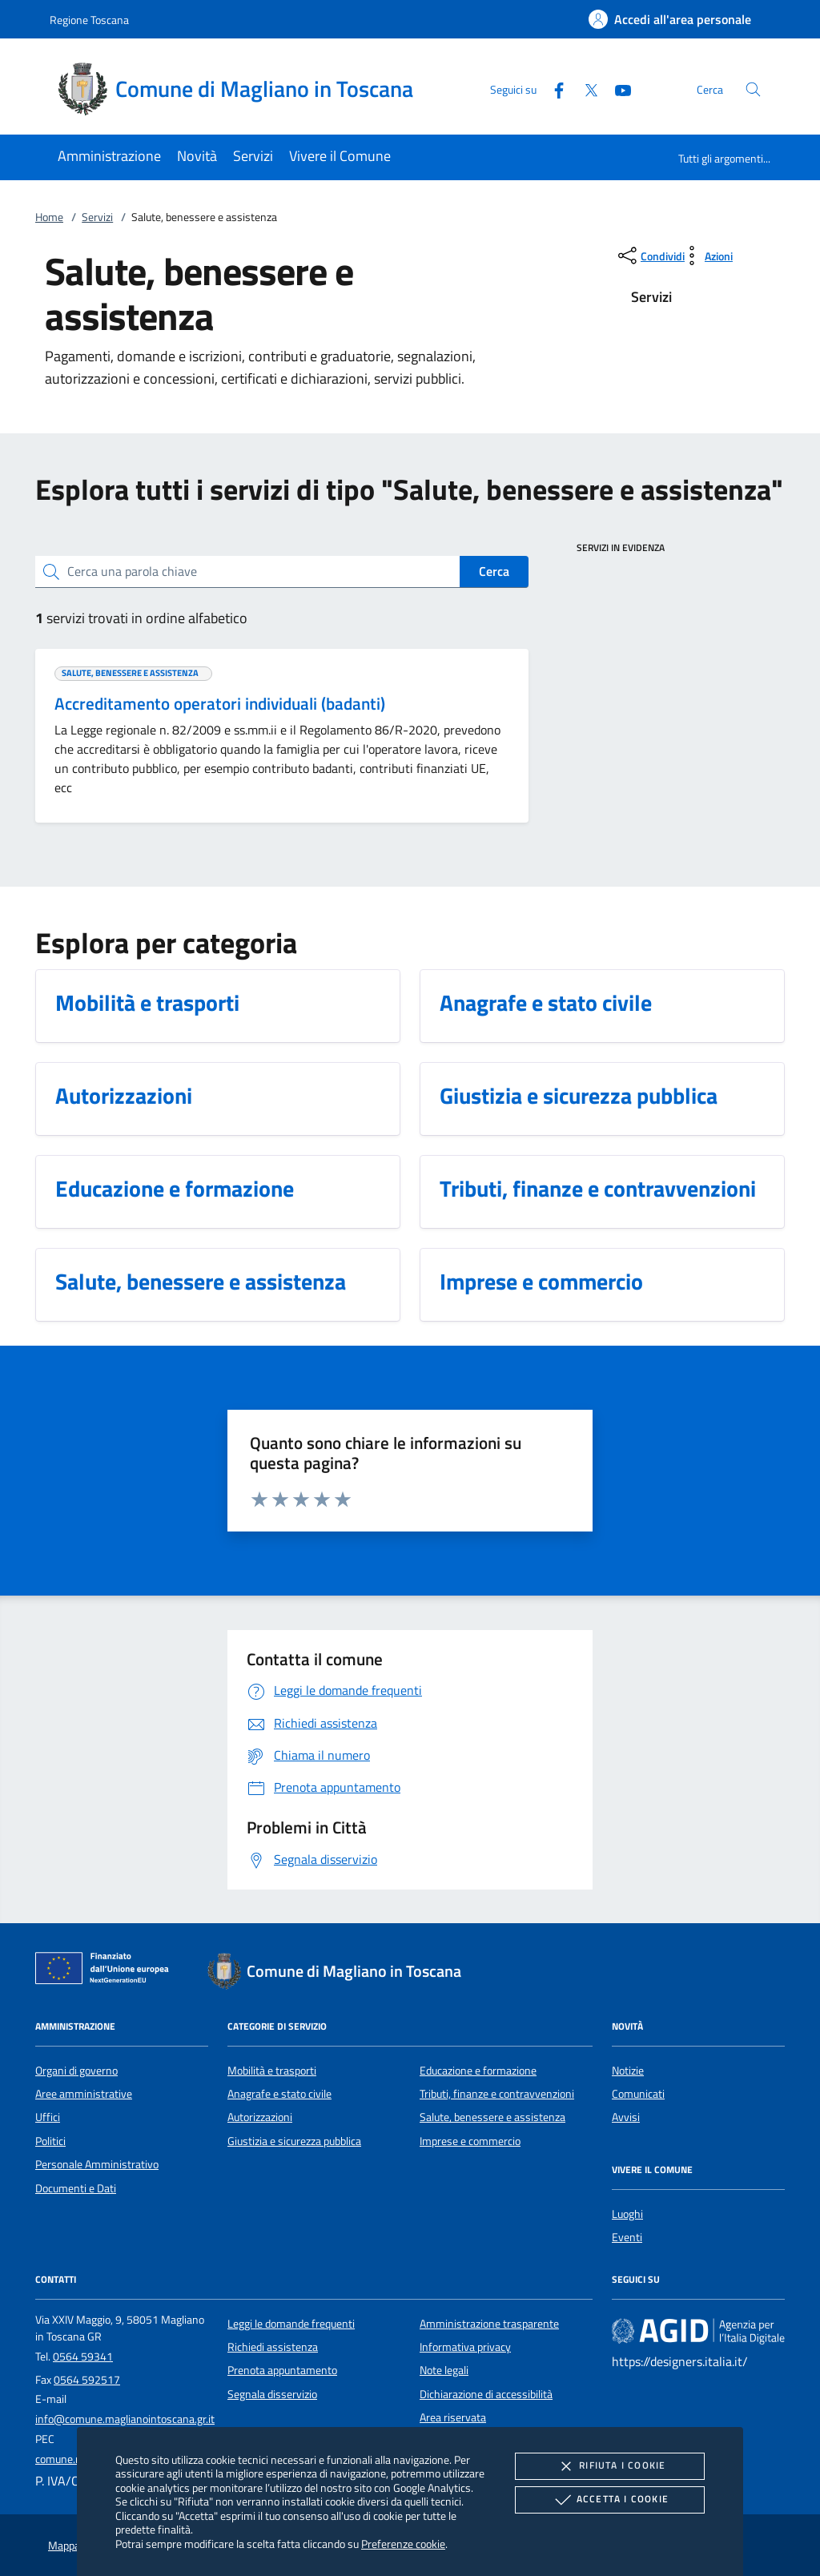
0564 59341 (83, 2356)
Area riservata (453, 2417)
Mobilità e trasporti (271, 2070)
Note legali (444, 2370)
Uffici (47, 2117)
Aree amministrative (83, 2094)
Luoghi (627, 2214)
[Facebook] (553, 88)
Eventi (627, 2237)
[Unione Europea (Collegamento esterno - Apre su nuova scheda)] (106, 1971)
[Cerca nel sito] (753, 89)
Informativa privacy (465, 2347)
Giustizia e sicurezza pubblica (294, 2141)
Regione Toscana (89, 19)
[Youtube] (617, 88)
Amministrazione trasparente (489, 2323)
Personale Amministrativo (97, 2164)
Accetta (610, 2500)
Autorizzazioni (259, 2117)
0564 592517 (87, 2380)
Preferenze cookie (403, 2543)
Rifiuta (609, 2466)
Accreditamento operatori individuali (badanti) (219, 703)
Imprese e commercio (470, 2141)
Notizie (628, 2070)
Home (49, 217)
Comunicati (638, 2094)
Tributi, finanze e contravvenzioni (497, 2094)
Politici (50, 2141)
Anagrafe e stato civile (279, 2094)
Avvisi (626, 2117)
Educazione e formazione (478, 2070)
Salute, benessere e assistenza (492, 2117)
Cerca (494, 571)
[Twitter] (585, 88)
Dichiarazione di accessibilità (486, 2394)
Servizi (97, 217)
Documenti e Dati (75, 2188)
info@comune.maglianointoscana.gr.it (125, 2419)
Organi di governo (76, 2070)
